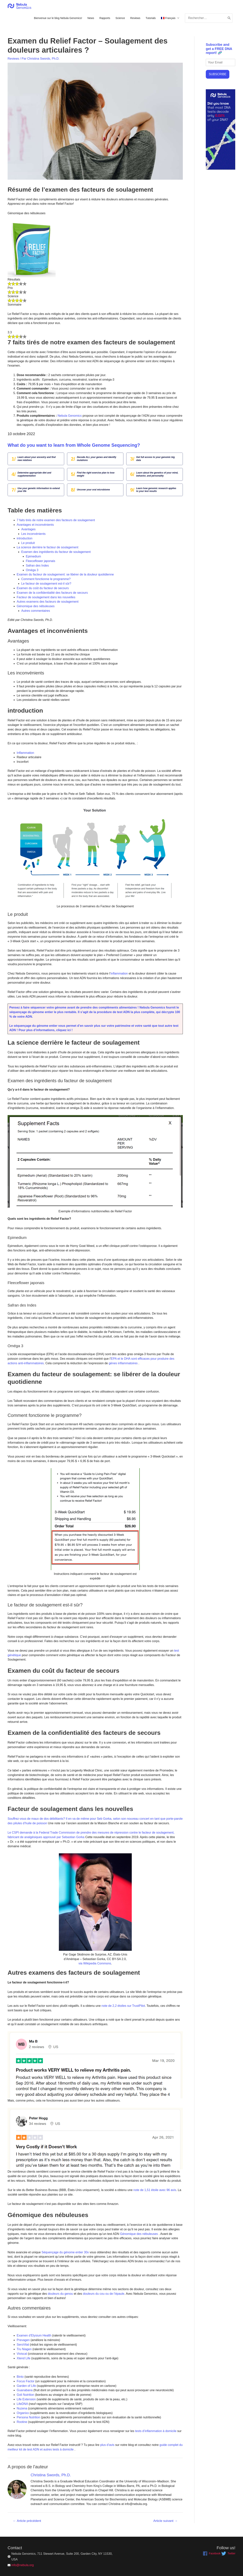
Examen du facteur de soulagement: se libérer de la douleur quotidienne (65, 575)
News (79, 18)
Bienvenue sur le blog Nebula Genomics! (41, 18)
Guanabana (25, 2391)
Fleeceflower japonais (40, 562)
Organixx (23, 2414)
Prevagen (23, 2341)
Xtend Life (23, 2359)
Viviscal (22, 2355)
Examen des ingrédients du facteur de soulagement (56, 553)
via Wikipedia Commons (94, 1964)
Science (112, 18)
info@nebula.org (22, 2565)
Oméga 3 (32, 571)
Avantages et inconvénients (35, 526)
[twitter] (227, 2554)
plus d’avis (106, 2446)
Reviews (129, 18)
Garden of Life (26, 2387)
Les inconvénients (33, 535)
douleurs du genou (60, 2295)
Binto (20, 2378)
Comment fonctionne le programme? (46, 580)
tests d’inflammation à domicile (155, 2432)
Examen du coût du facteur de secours (43, 589)
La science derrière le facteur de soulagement (47, 548)
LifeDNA (22, 2405)
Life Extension (26, 2400)
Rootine (22, 2423)
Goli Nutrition (25, 2396)
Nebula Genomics (70, 415)
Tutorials (147, 18)
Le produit (28, 544)
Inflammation (25, 754)
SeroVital (23, 2346)
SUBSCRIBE (217, 74)
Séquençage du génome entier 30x (65, 2253)
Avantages (28, 530)
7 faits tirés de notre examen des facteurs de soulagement (56, 521)
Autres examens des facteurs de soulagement (48, 603)
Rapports (95, 18)
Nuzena (22, 2409)
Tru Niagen (24, 2350)
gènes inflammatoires (123, 1364)
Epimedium (33, 557)
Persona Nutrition (28, 2418)
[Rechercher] (229, 18)
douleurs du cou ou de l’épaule (103, 2295)
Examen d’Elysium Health (34, 2336)
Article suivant (165, 2522)
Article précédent (27, 2522)
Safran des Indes (37, 566)
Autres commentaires (35, 612)
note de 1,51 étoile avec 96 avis (154, 2191)
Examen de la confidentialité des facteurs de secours (52, 594)
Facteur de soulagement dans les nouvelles (46, 598)
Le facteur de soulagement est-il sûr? (46, 584)
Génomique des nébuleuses (35, 607)
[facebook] (209, 2554)
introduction (24, 539)
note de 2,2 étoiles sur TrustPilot (123, 2007)
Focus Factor (25, 2382)
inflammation (119, 974)
